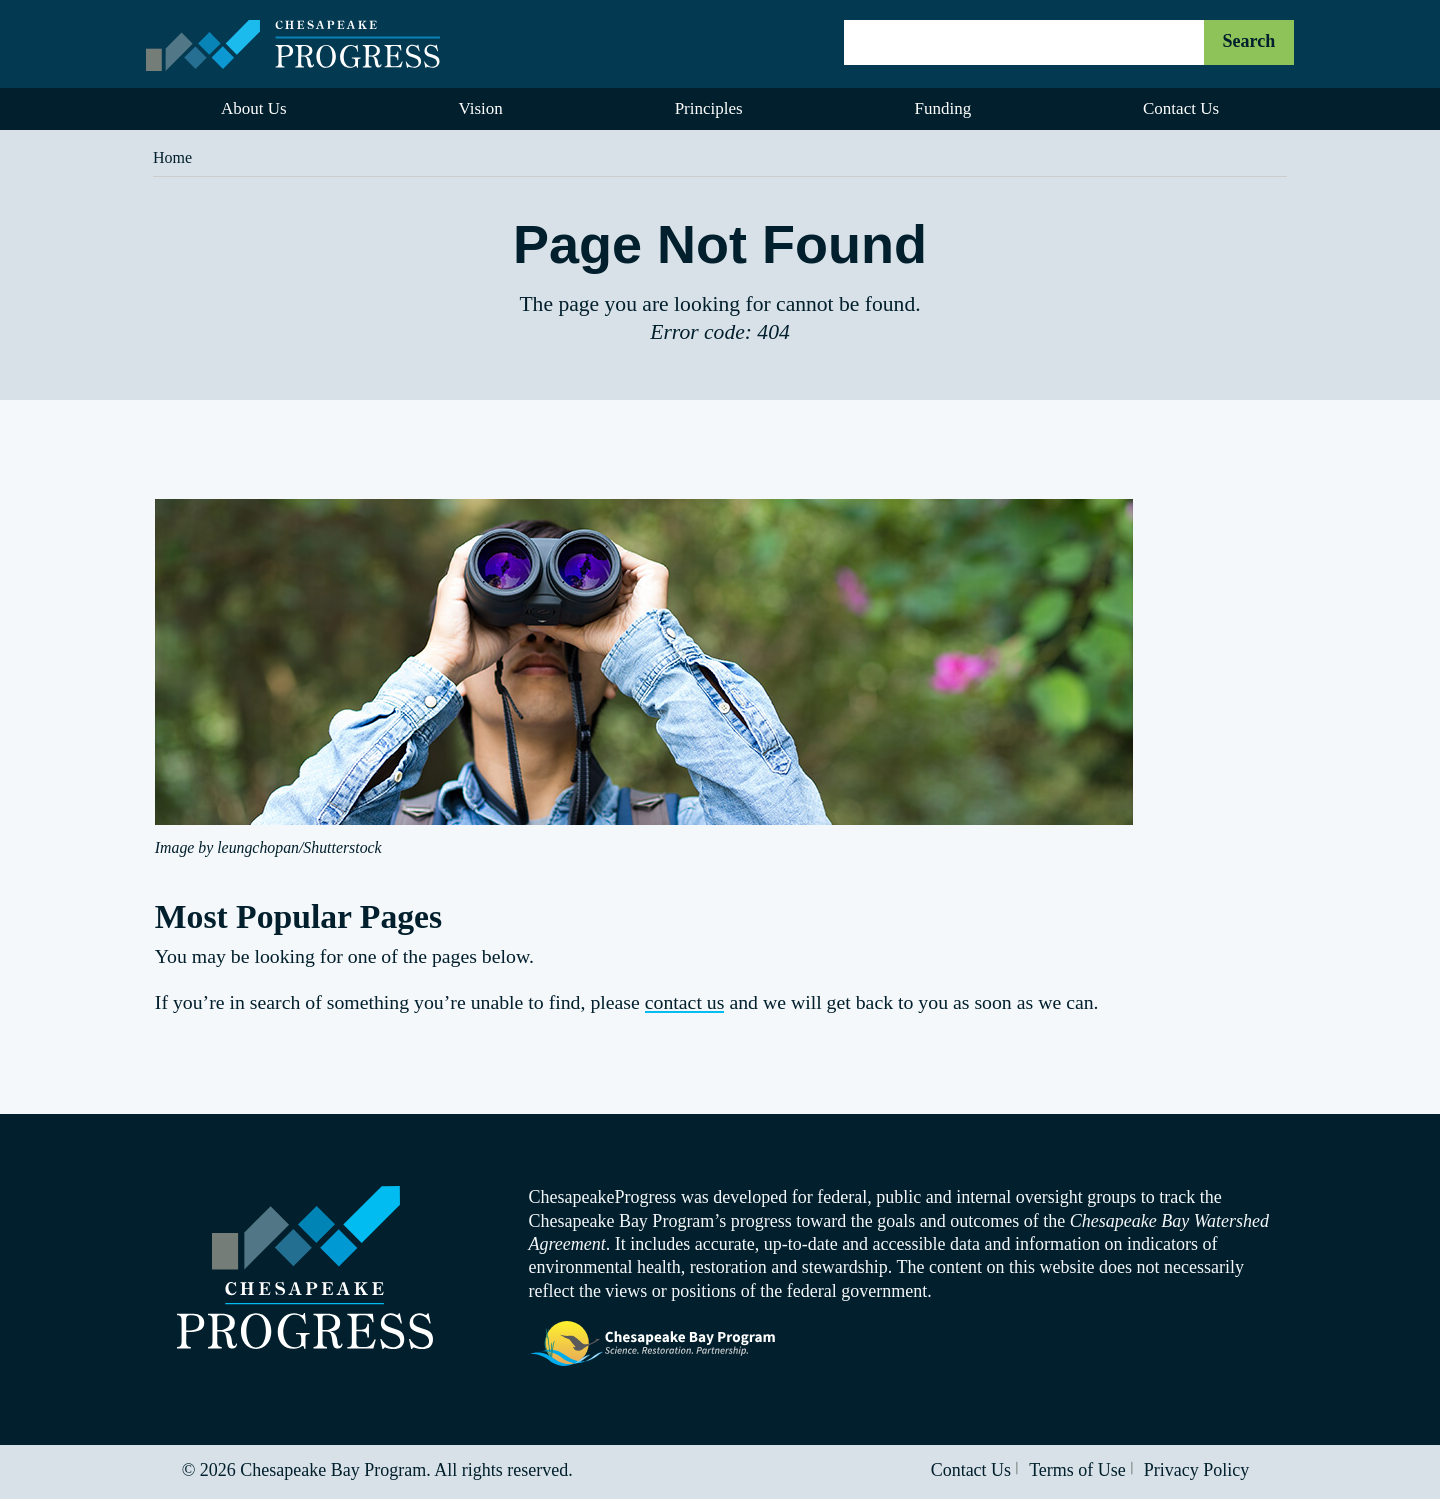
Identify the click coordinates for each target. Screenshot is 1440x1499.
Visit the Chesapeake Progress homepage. (305, 1267)
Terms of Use (1077, 1470)
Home (172, 157)
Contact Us (1181, 108)
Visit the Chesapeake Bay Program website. (653, 1344)
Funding (942, 108)
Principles (709, 108)
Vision (480, 108)
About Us (254, 108)
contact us (685, 1002)
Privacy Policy (1197, 1470)
